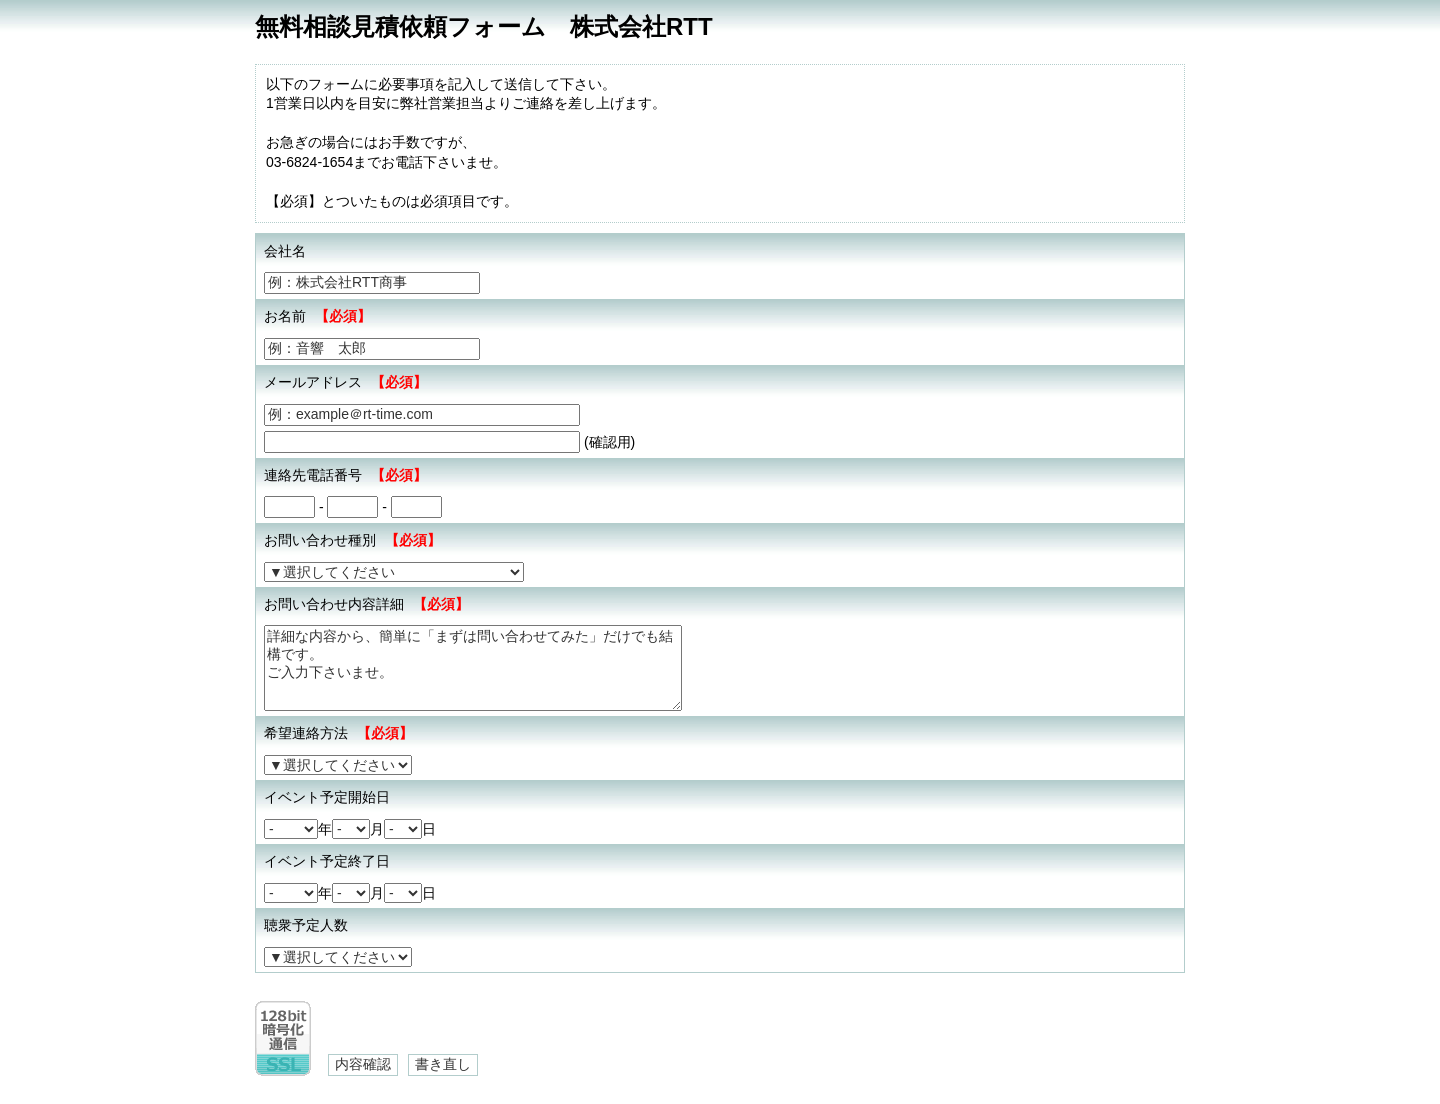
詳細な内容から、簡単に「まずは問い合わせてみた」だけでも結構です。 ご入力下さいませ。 (473, 668)
